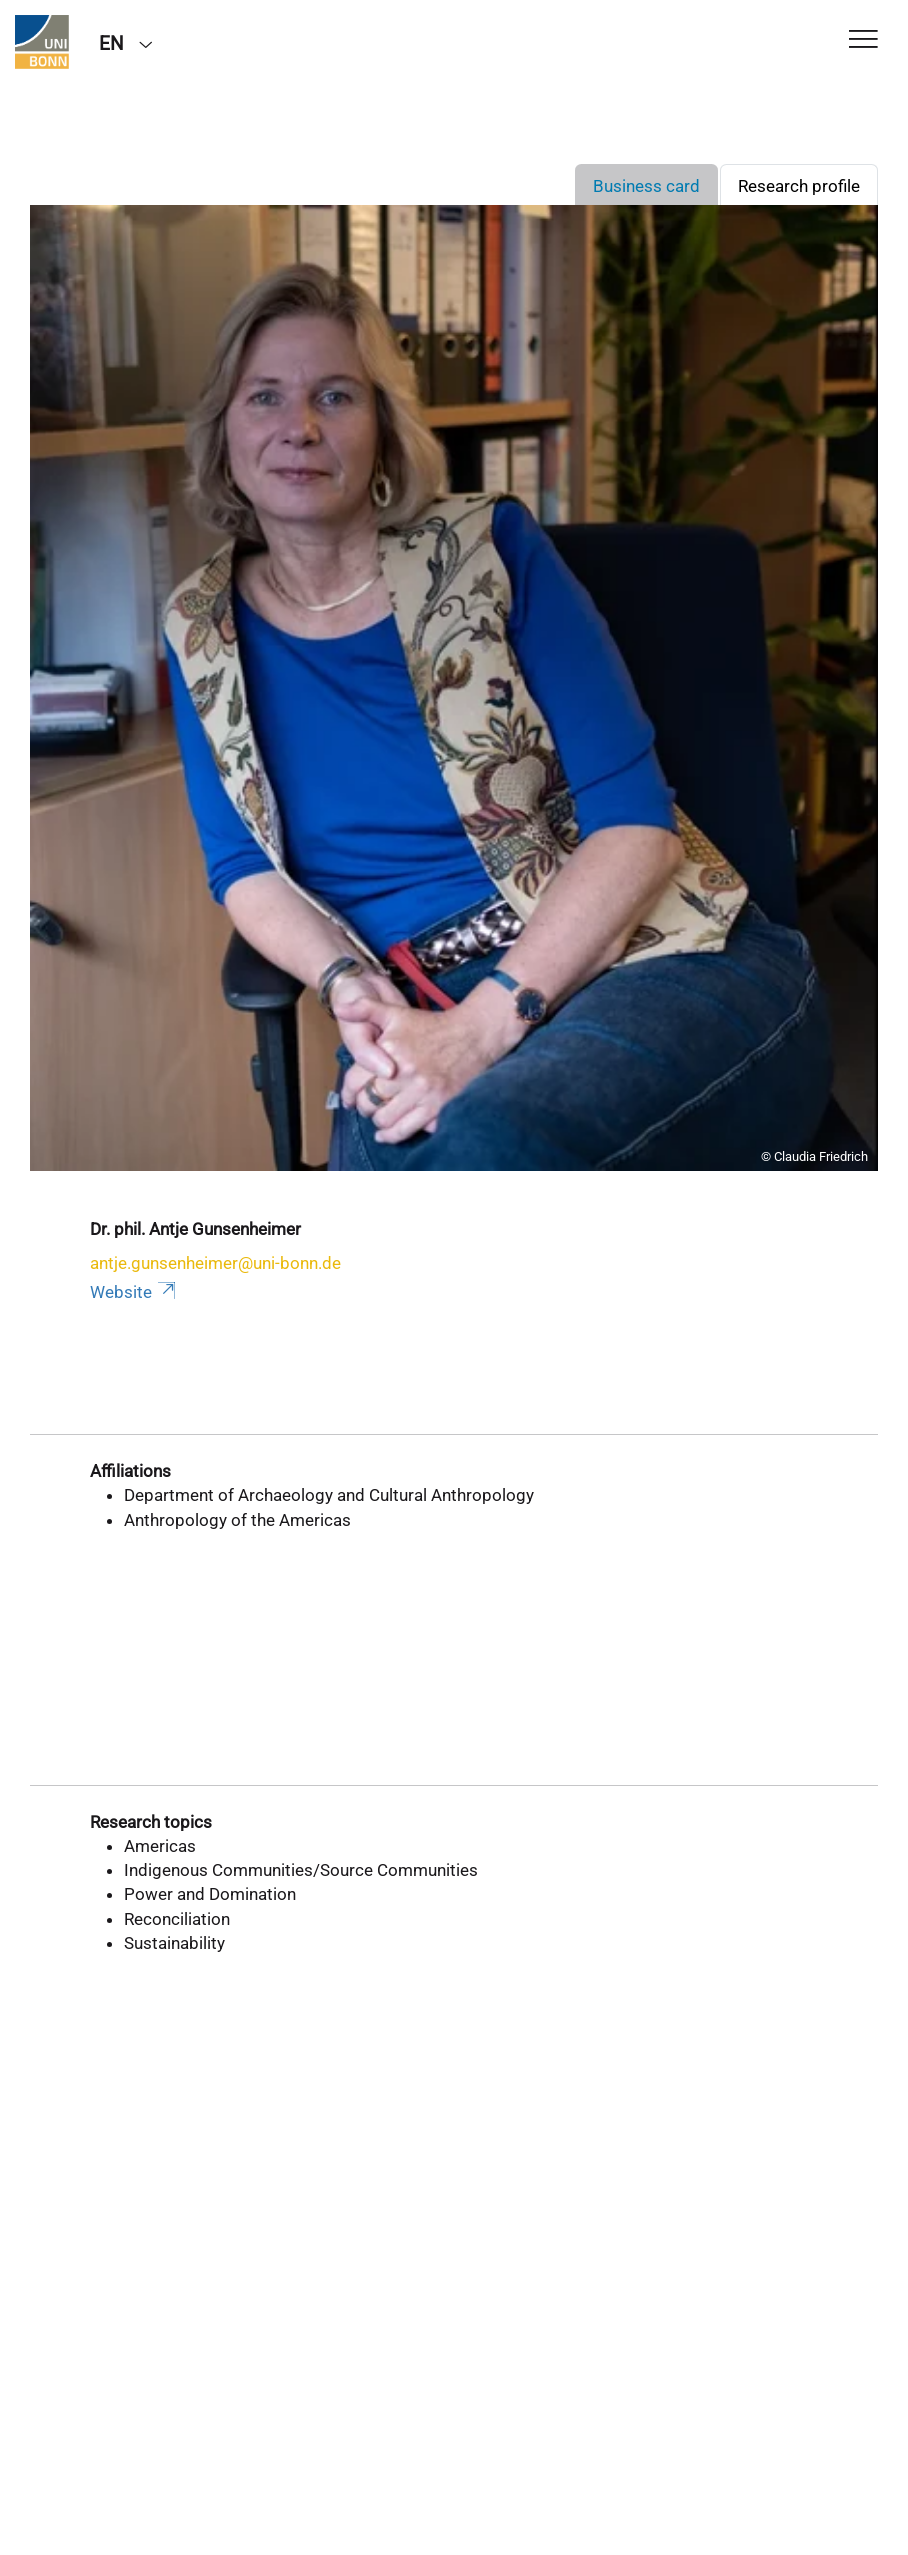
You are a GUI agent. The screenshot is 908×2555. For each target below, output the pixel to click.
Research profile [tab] (799, 186)
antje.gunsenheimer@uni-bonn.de (215, 1263)
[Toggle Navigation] (863, 40)
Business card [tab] (646, 186)
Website (134, 1292)
